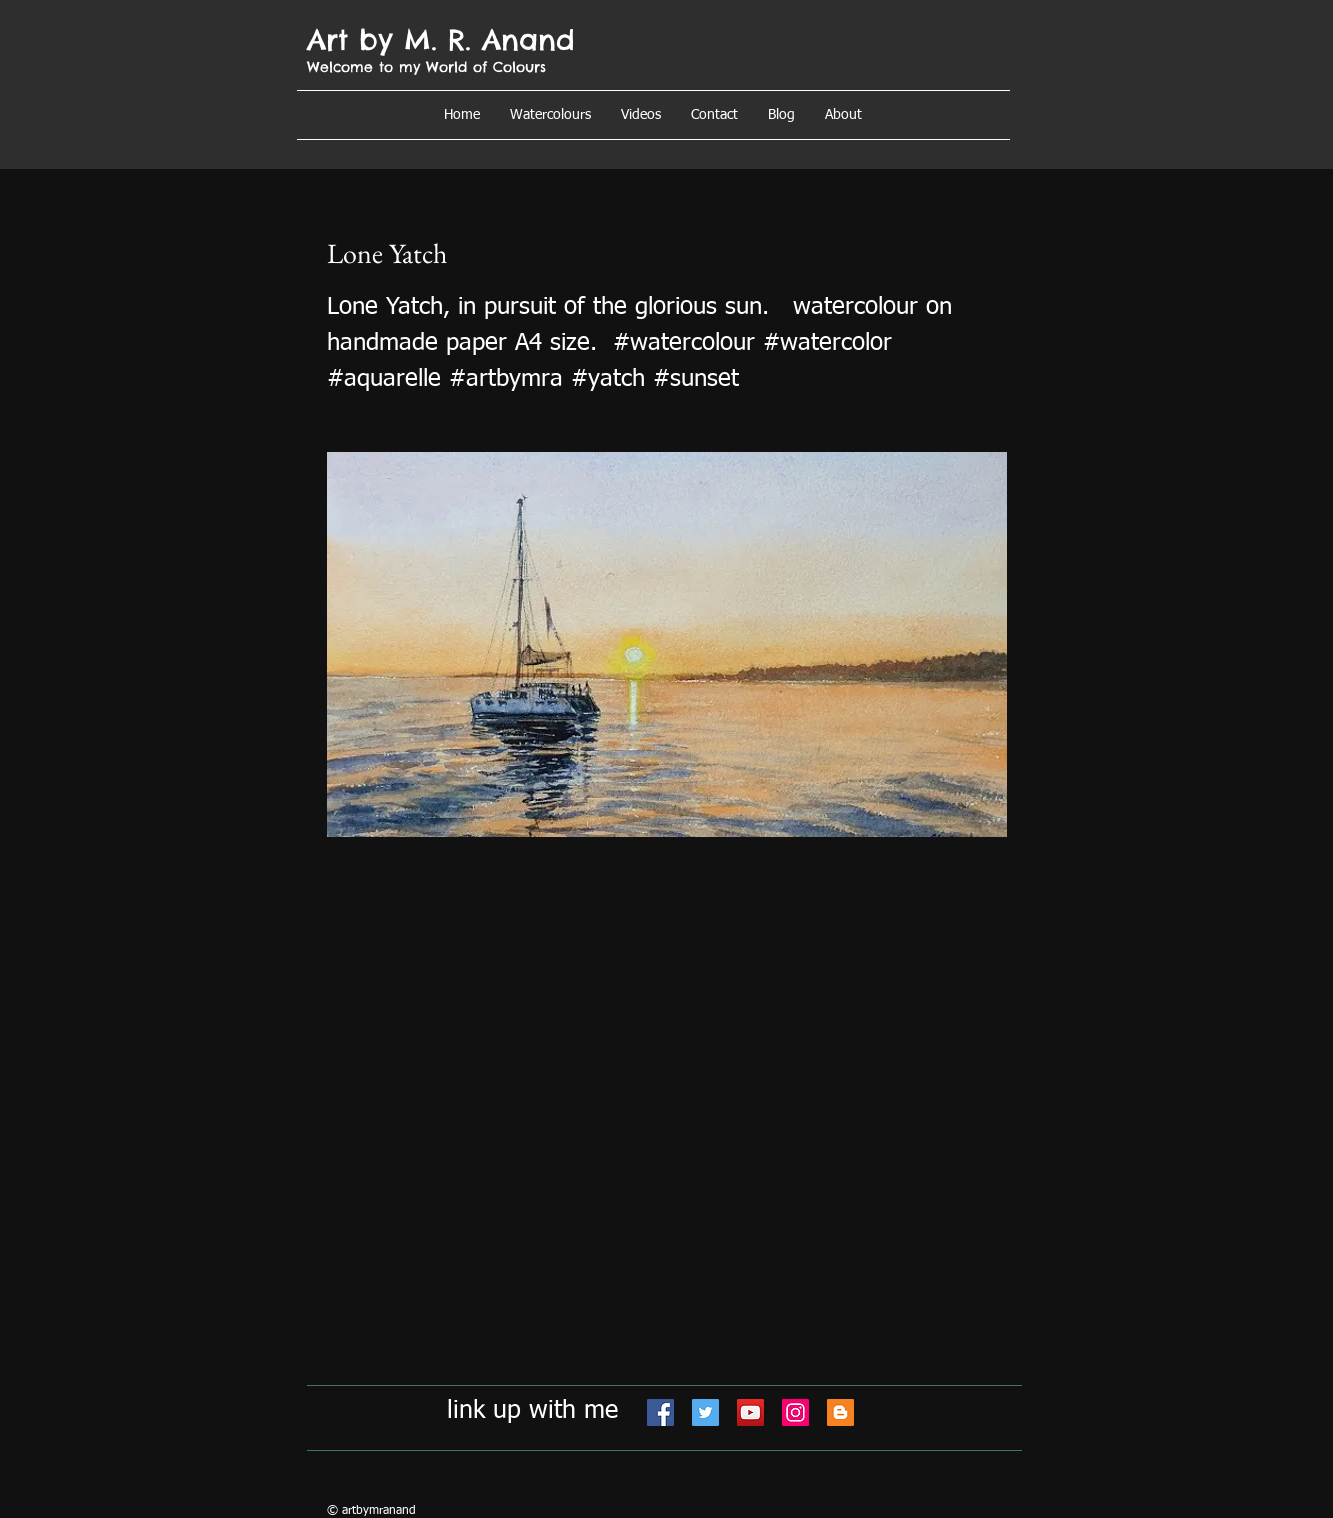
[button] (843, 115)
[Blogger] (840, 1412)
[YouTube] (750, 1412)
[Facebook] (660, 1412)
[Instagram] (795, 1412)
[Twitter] (705, 1412)
